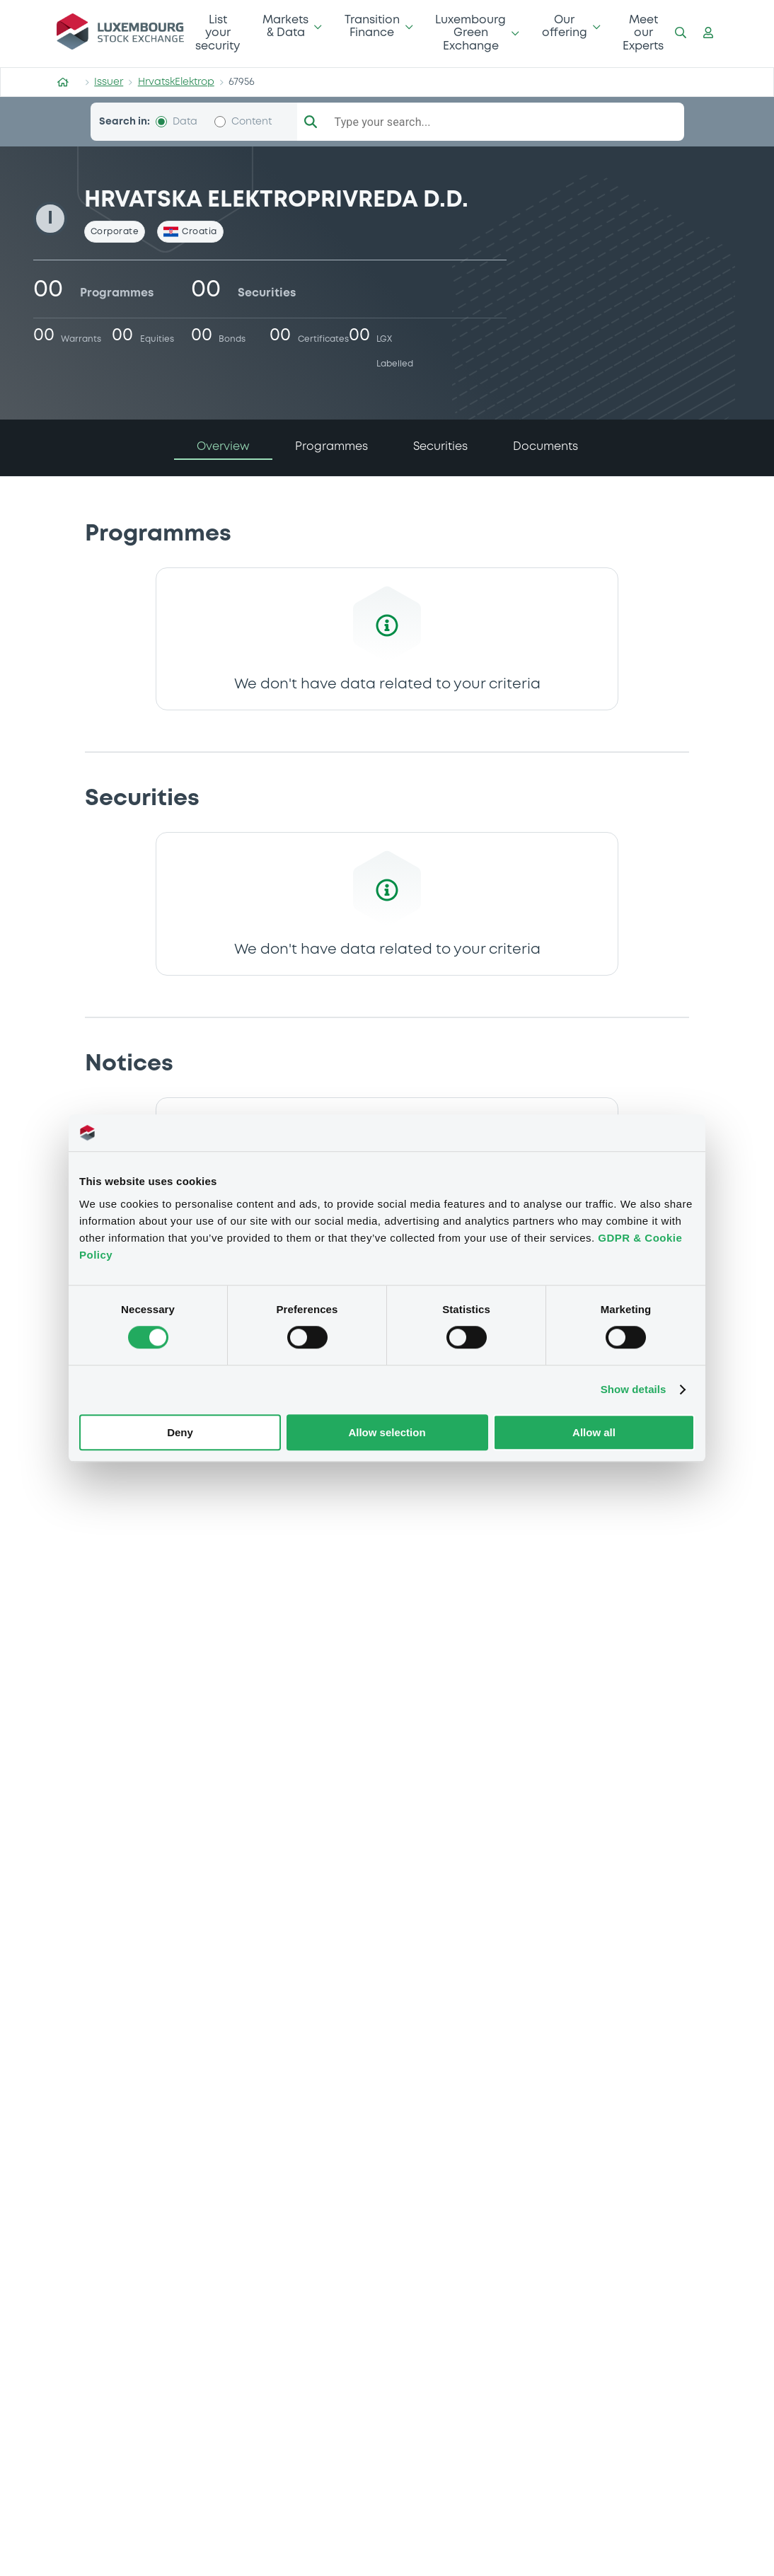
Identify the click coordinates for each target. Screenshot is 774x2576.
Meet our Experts (643, 33)
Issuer (108, 82)
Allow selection (386, 1432)
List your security (217, 33)
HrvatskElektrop (176, 82)
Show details (633, 1390)
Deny (180, 1432)
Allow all (594, 1432)
